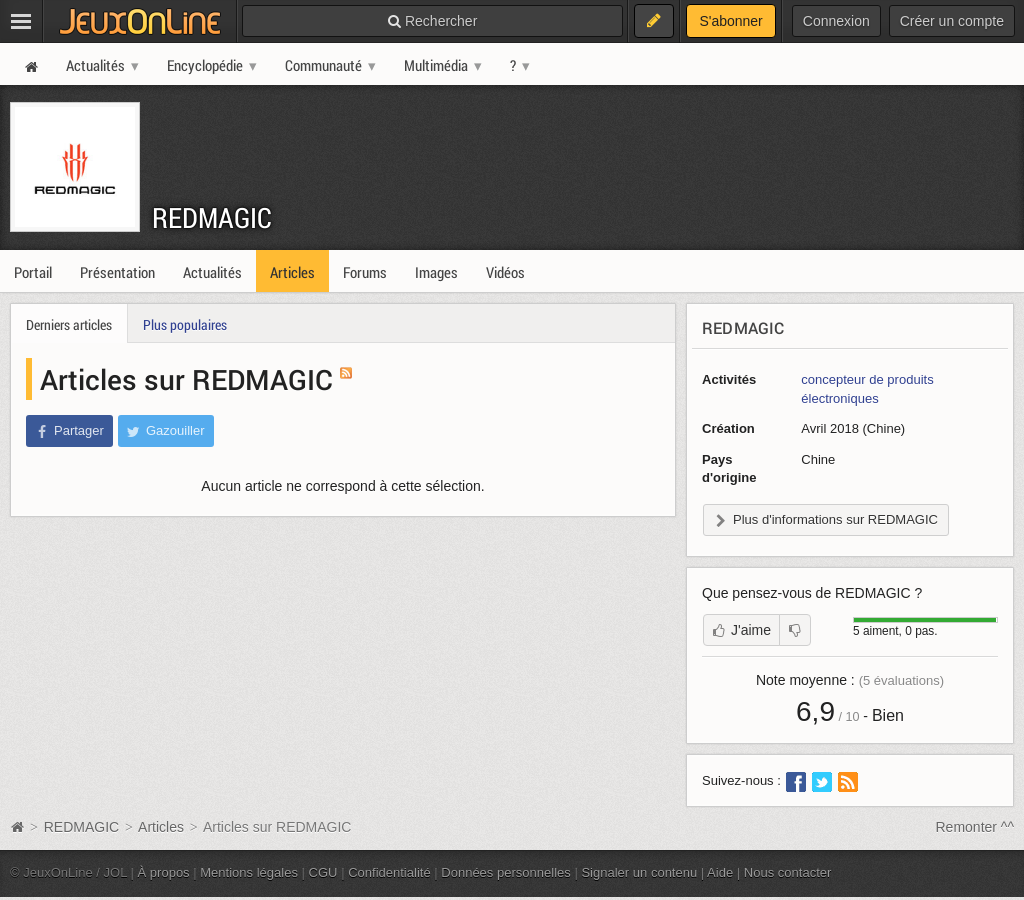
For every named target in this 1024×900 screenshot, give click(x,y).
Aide (720, 872)
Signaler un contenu (639, 872)
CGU (323, 872)
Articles (161, 827)
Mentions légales (249, 872)
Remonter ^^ (975, 827)
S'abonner (730, 21)
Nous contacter (788, 872)
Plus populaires (185, 324)
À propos (164, 872)
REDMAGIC (212, 217)
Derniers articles (69, 324)
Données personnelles (506, 872)
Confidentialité (389, 872)
